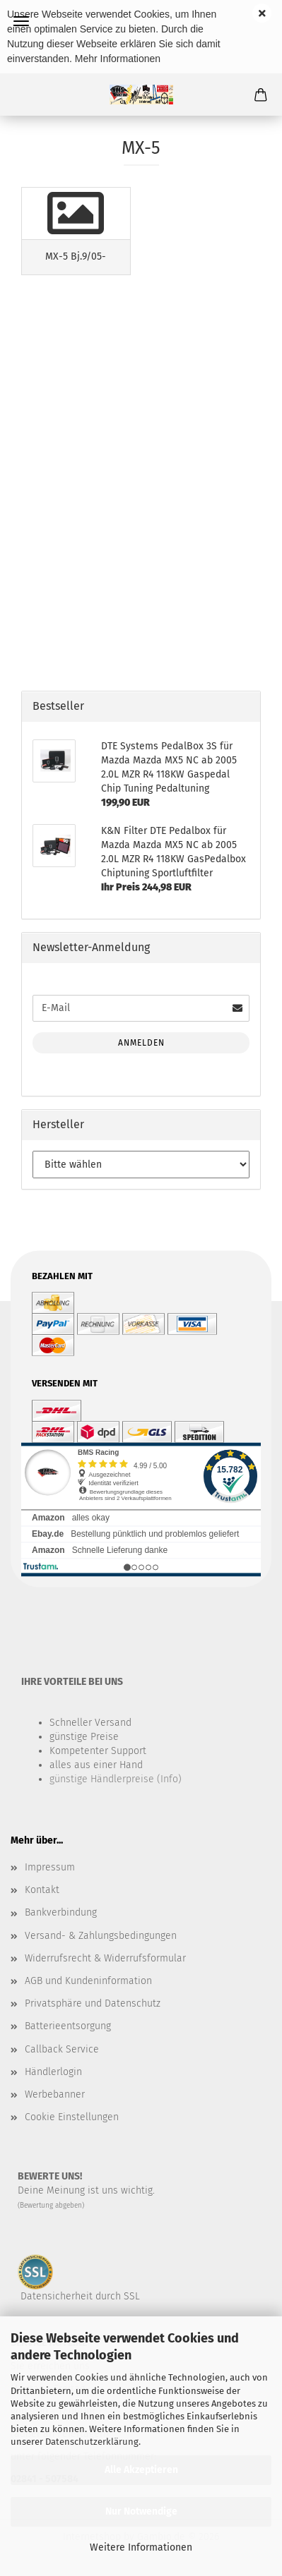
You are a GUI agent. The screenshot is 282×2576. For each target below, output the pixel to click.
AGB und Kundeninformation (88, 1981)
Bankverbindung (61, 1912)
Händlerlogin (53, 2072)
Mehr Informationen (117, 58)
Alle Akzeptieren (141, 2470)
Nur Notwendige (141, 2511)
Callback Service (62, 2049)
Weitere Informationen (141, 2547)
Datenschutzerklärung (92, 2441)
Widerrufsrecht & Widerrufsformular (105, 1958)
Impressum (50, 1867)
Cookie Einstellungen (72, 2117)
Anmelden (141, 1043)
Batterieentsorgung (68, 2026)
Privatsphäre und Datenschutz (92, 2003)
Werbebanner (55, 2094)
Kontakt (42, 1890)
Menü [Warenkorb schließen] (21, 21)
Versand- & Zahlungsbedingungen (101, 1936)
